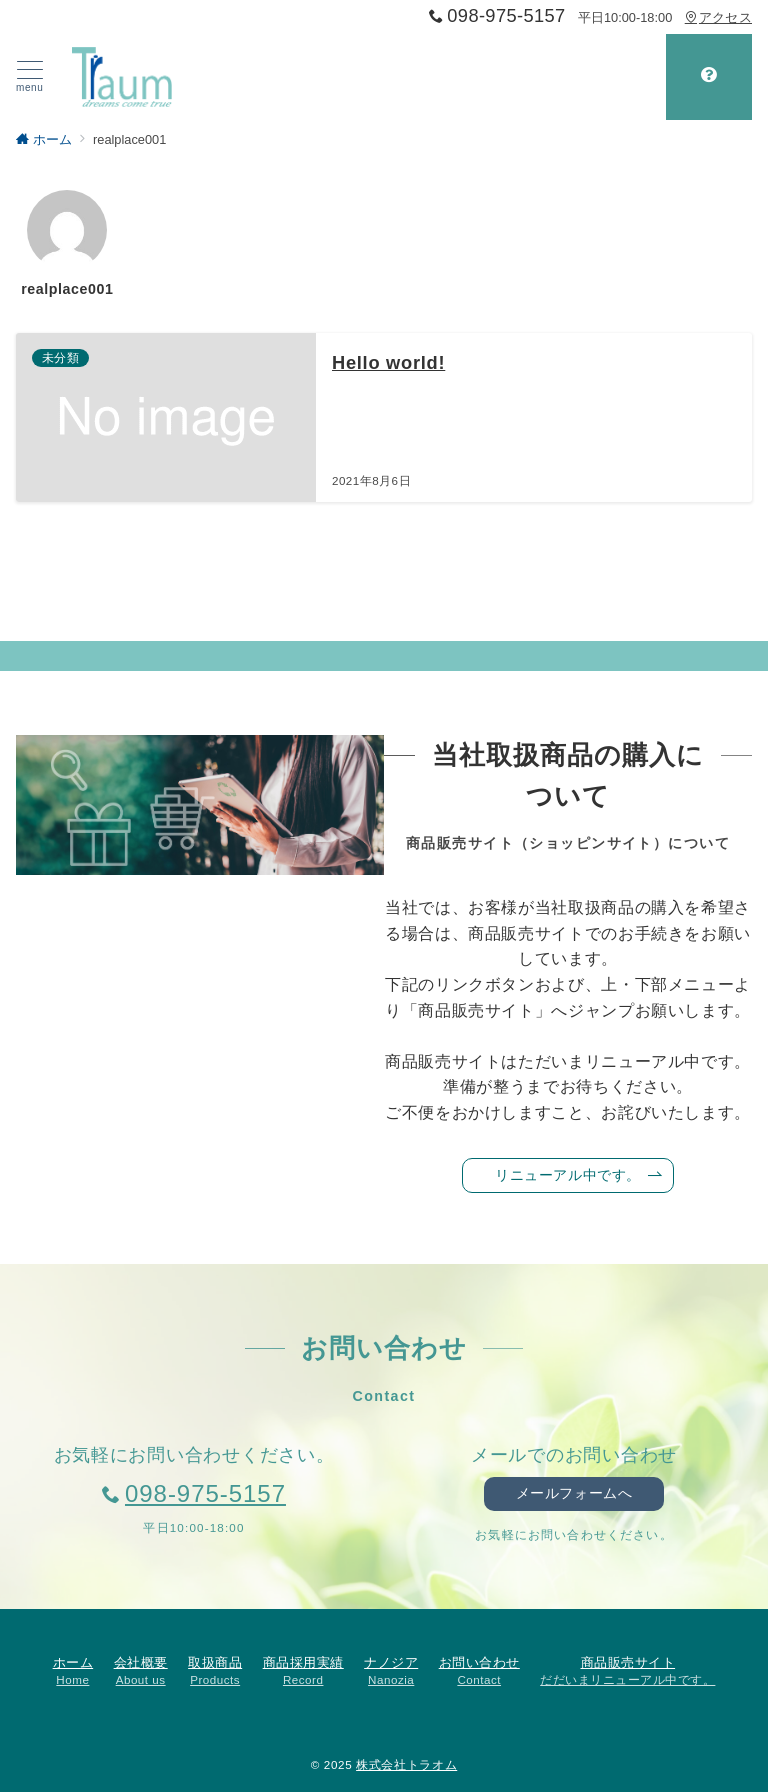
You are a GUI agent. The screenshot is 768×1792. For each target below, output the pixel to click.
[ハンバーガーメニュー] (29, 77)
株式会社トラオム (406, 1764)
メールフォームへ (574, 1493)
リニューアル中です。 (578, 1175)
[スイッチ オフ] (709, 77)
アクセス (718, 17)
